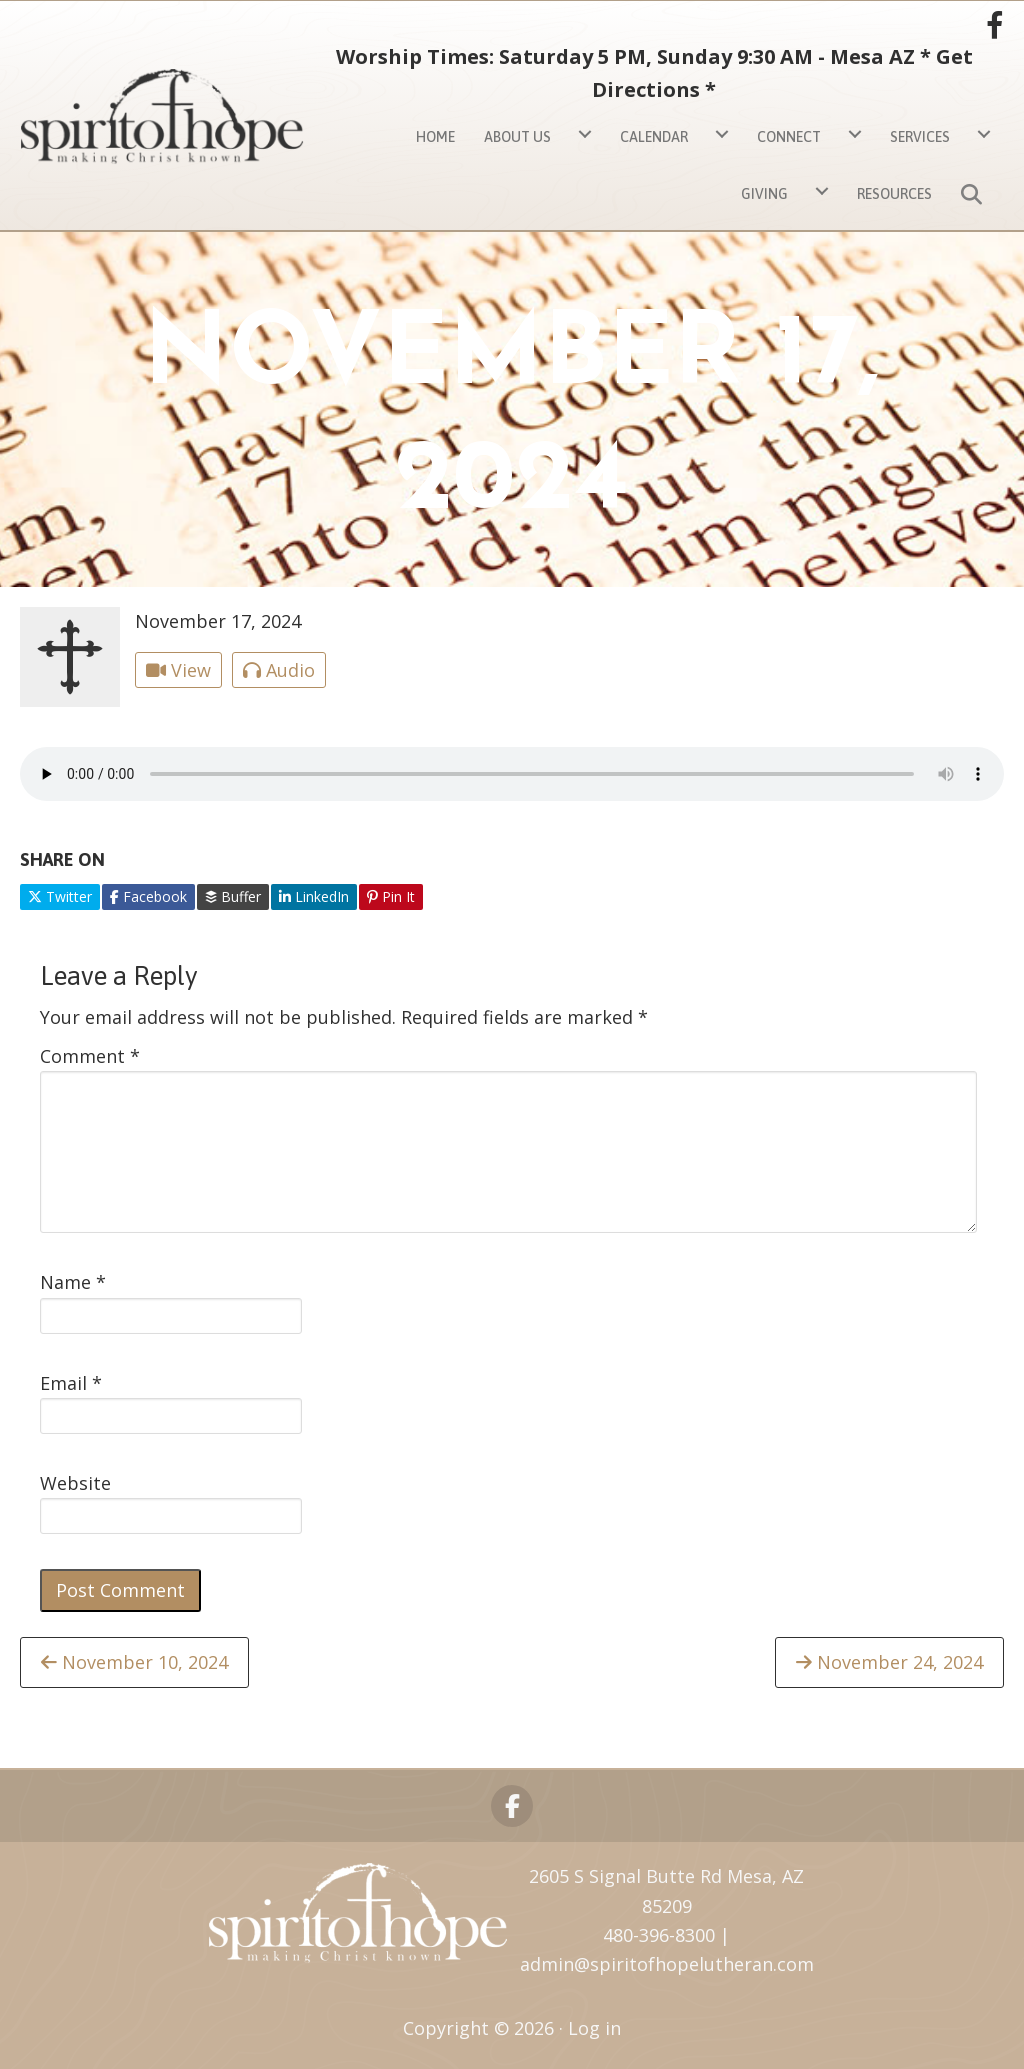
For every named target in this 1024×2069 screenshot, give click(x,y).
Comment (90, 1056)
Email (71, 1383)
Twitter (60, 896)
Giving (764, 194)
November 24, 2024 (889, 1662)
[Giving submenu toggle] (822, 191)
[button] (975, 191)
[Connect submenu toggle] (855, 134)
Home (435, 137)
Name (73, 1282)
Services (920, 137)
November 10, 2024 (134, 1662)
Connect (789, 137)
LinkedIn (314, 896)
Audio (279, 670)
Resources (894, 194)
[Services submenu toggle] (984, 134)
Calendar (654, 137)
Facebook (148, 896)
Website (75, 1483)
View (178, 670)
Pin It (391, 896)
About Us (517, 137)
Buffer (233, 896)
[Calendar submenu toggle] (722, 134)
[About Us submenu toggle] (585, 134)
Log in (594, 2028)
